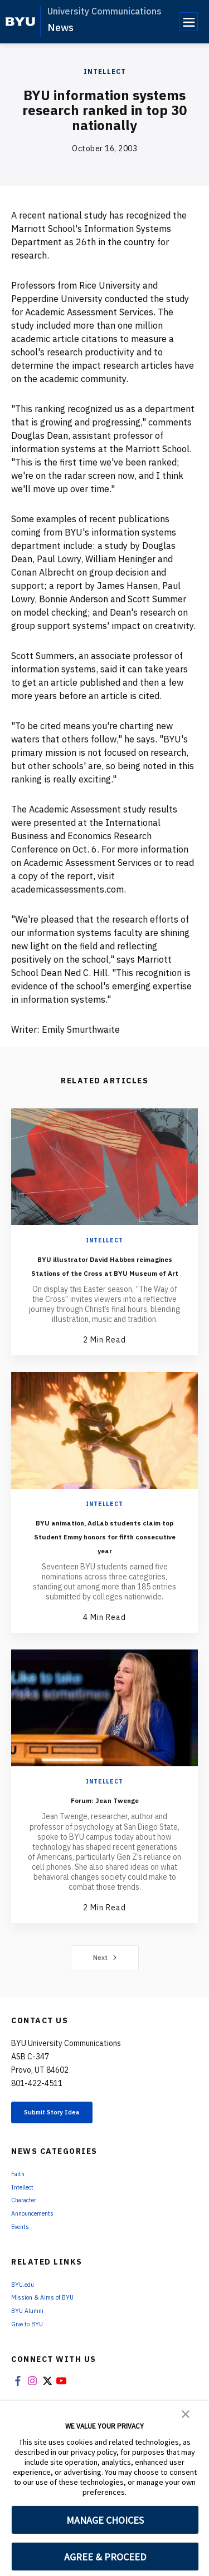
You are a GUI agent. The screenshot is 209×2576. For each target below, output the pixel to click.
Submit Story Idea (69, 2156)
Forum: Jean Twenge (104, 1840)
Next (104, 1999)
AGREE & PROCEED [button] (105, 2556)
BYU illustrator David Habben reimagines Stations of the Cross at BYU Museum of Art (104, 1278)
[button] (185, 2413)
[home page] (20, 21)
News (60, 27)
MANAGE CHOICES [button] (105, 2520)
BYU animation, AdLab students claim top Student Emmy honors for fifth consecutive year (104, 1570)
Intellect (105, 71)
